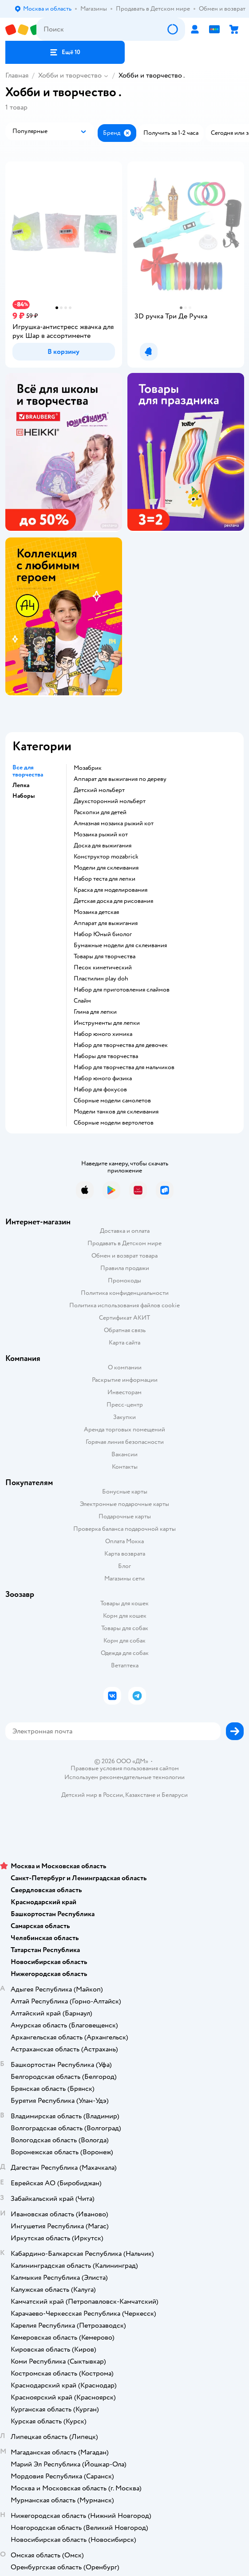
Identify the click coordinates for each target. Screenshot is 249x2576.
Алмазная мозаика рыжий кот (114, 823)
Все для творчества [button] (27, 771)
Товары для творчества (104, 956)
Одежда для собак (125, 1653)
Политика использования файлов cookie (124, 1305)
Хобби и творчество (70, 75)
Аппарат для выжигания (106, 923)
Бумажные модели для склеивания (120, 945)
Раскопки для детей (100, 812)
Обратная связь (125, 1330)
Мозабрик (88, 768)
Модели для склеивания (106, 867)
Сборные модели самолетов (112, 1100)
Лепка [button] (20, 785)
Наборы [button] (23, 796)
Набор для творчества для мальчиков (124, 1067)
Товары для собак (124, 1628)
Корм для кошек (124, 1615)
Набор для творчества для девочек (121, 1045)
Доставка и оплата (125, 1231)
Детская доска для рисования (113, 901)
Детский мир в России (92, 1795)
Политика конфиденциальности (125, 1293)
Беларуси (175, 1795)
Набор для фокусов (100, 1089)
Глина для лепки (95, 1012)
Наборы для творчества (106, 1056)
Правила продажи (124, 1268)
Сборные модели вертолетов (114, 1122)
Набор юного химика (103, 1034)
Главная (16, 75)
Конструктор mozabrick (106, 856)
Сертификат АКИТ (124, 1317)
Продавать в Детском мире (124, 1243)
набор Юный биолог (103, 934)
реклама (109, 525)
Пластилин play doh (101, 978)
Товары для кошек (124, 1603)
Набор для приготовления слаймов (122, 989)
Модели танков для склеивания (116, 1111)
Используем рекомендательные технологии (124, 1777)
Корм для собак (124, 1640)
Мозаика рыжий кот (101, 834)
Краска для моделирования (110, 890)
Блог (124, 1566)
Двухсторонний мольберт (110, 801)
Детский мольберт (99, 790)
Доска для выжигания (102, 845)
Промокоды (124, 1280)
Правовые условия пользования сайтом (125, 1768)
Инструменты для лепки (107, 1023)
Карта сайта (124, 1342)
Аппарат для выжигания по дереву (120, 779)
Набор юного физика (103, 1078)
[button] (65, 52)
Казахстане (140, 1795)
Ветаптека (124, 1665)
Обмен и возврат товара (124, 1255)
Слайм (82, 1000)
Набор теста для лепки (104, 878)
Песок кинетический (103, 967)
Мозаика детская (96, 912)
